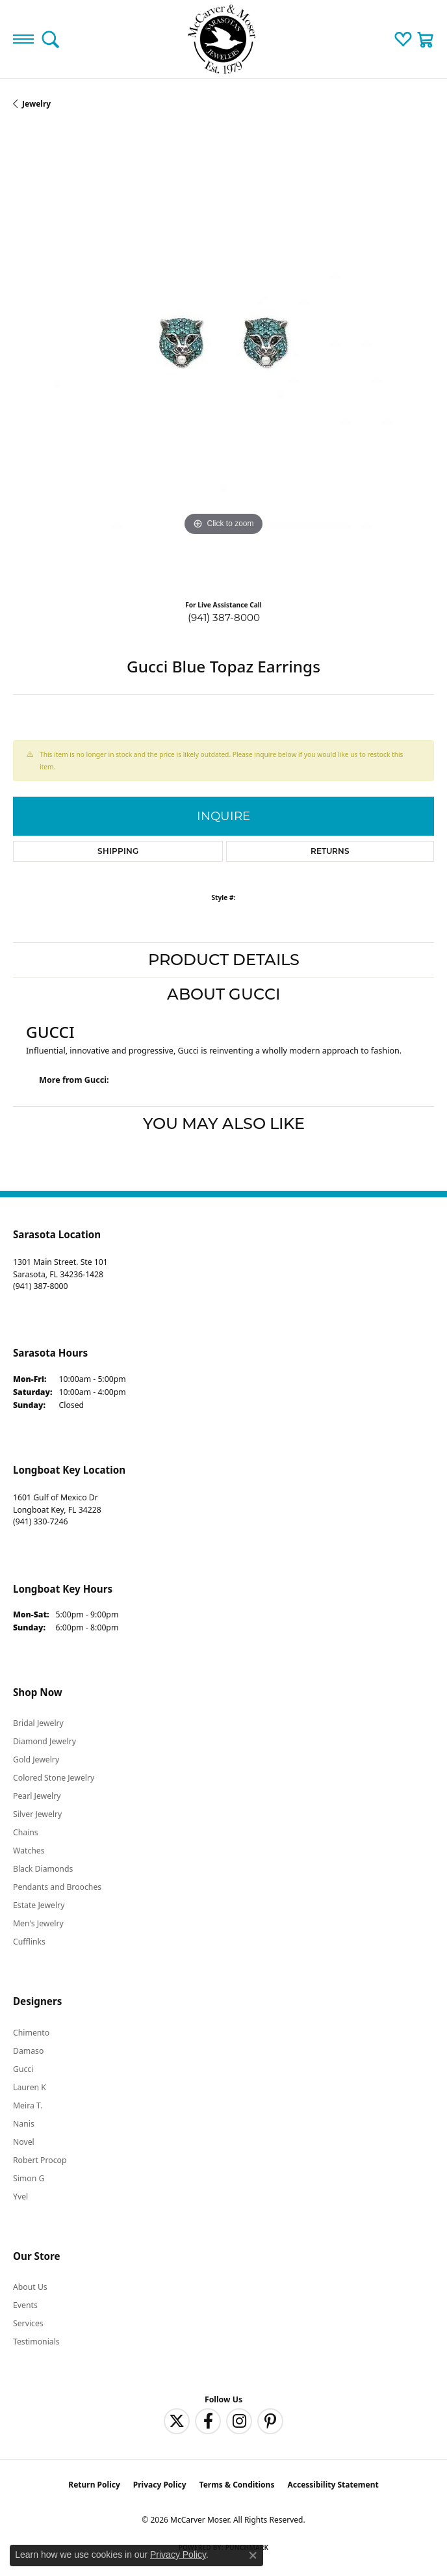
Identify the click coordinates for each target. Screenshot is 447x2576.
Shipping (117, 851)
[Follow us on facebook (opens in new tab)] (208, 2421)
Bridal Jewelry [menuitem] (38, 1723)
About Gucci (223, 994)
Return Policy (94, 2484)
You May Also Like (224, 1123)
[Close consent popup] (253, 2555)
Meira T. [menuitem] (27, 2105)
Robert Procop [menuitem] (40, 2160)
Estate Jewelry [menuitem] (38, 1905)
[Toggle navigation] (23, 39)
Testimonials (36, 2341)
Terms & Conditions (237, 2484)
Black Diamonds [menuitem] (43, 1868)
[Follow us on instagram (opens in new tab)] (239, 2421)
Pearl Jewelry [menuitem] (37, 1795)
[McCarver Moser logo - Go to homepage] (223, 39)
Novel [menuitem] (23, 2141)
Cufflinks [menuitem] (29, 1941)
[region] (223, 359)
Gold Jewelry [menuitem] (36, 1759)
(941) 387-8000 (224, 617)
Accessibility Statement (332, 2484)
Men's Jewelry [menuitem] (38, 1923)
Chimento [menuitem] (31, 2032)
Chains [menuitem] (25, 1832)
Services (28, 2323)
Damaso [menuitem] (28, 2050)
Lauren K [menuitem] (29, 2087)
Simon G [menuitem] (28, 2178)
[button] (50, 39)
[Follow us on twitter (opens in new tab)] (177, 2421)
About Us (30, 2286)
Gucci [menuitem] (23, 2069)
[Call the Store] (40, 1286)
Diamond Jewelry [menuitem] (44, 1741)
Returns (330, 851)
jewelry (36, 103)
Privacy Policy (159, 2484)
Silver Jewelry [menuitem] (37, 1814)
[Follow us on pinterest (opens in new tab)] (270, 2421)
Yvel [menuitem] (20, 2196)
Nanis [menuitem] (23, 2123)
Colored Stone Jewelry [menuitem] (53, 1777)
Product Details (224, 959)
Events (25, 2305)
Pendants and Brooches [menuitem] (57, 1886)
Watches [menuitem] (29, 1850)
